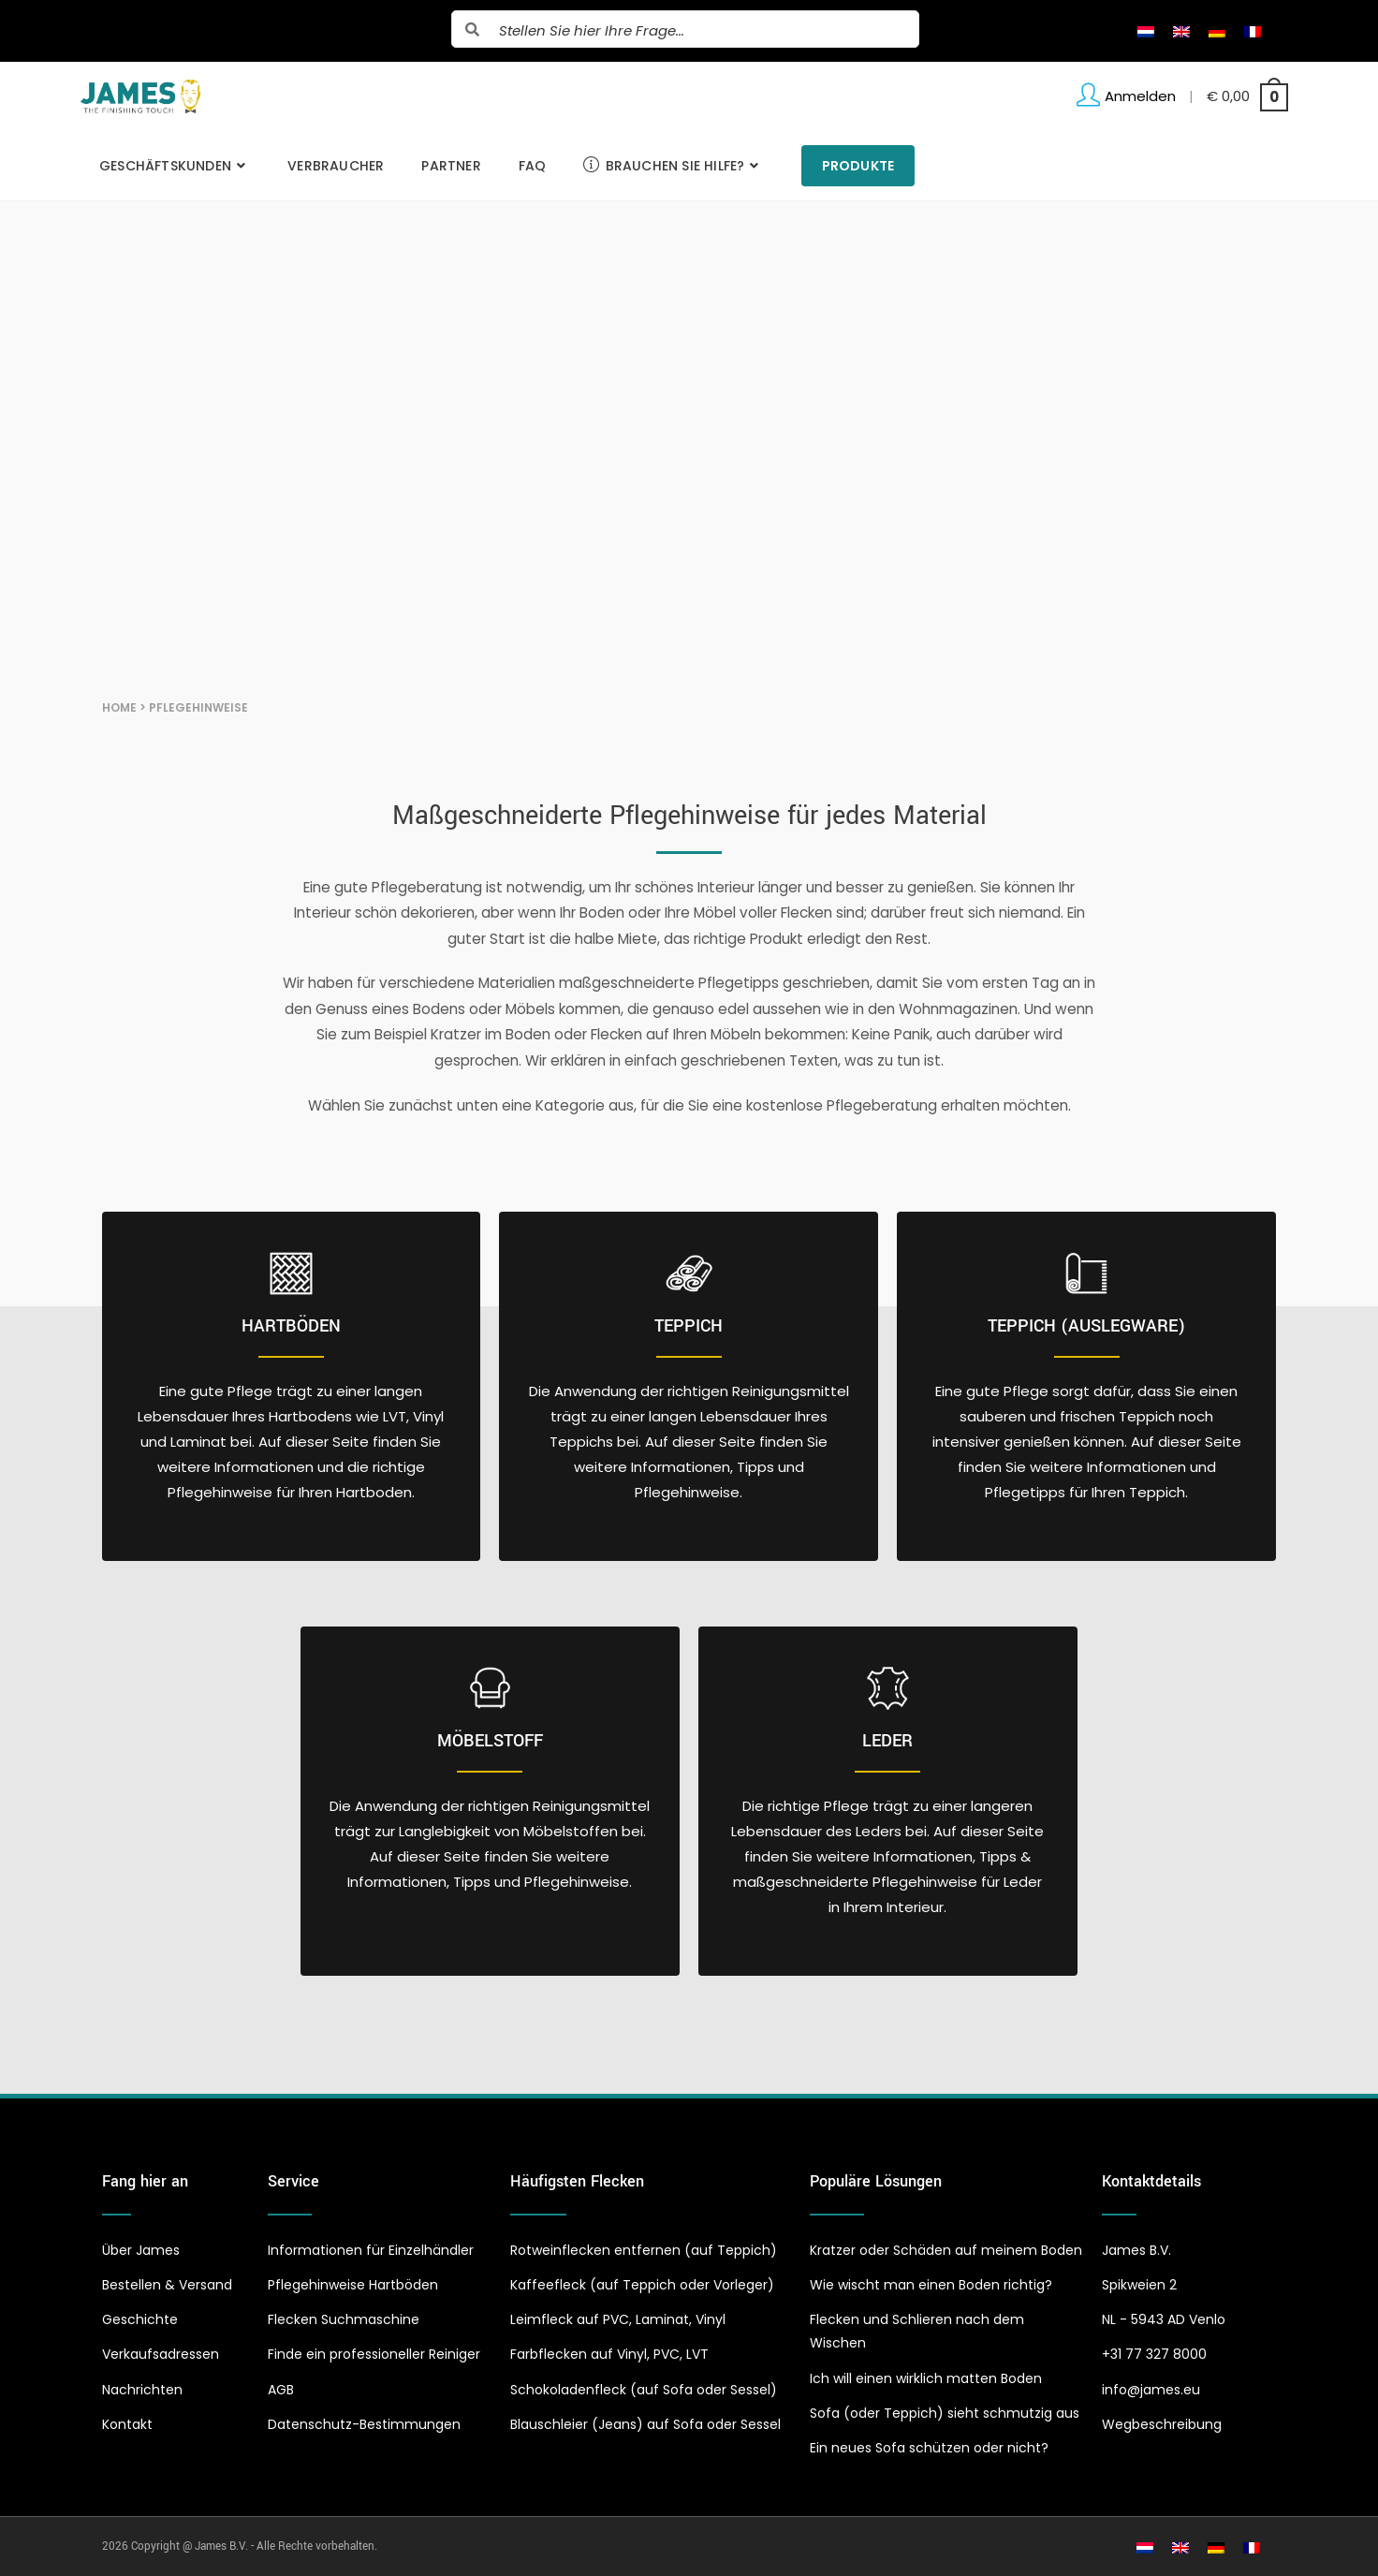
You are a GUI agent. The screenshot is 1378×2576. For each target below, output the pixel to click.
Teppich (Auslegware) (1086, 1326)
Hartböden (291, 1326)
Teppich (688, 1326)
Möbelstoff (490, 1741)
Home (119, 707)
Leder (887, 1741)
